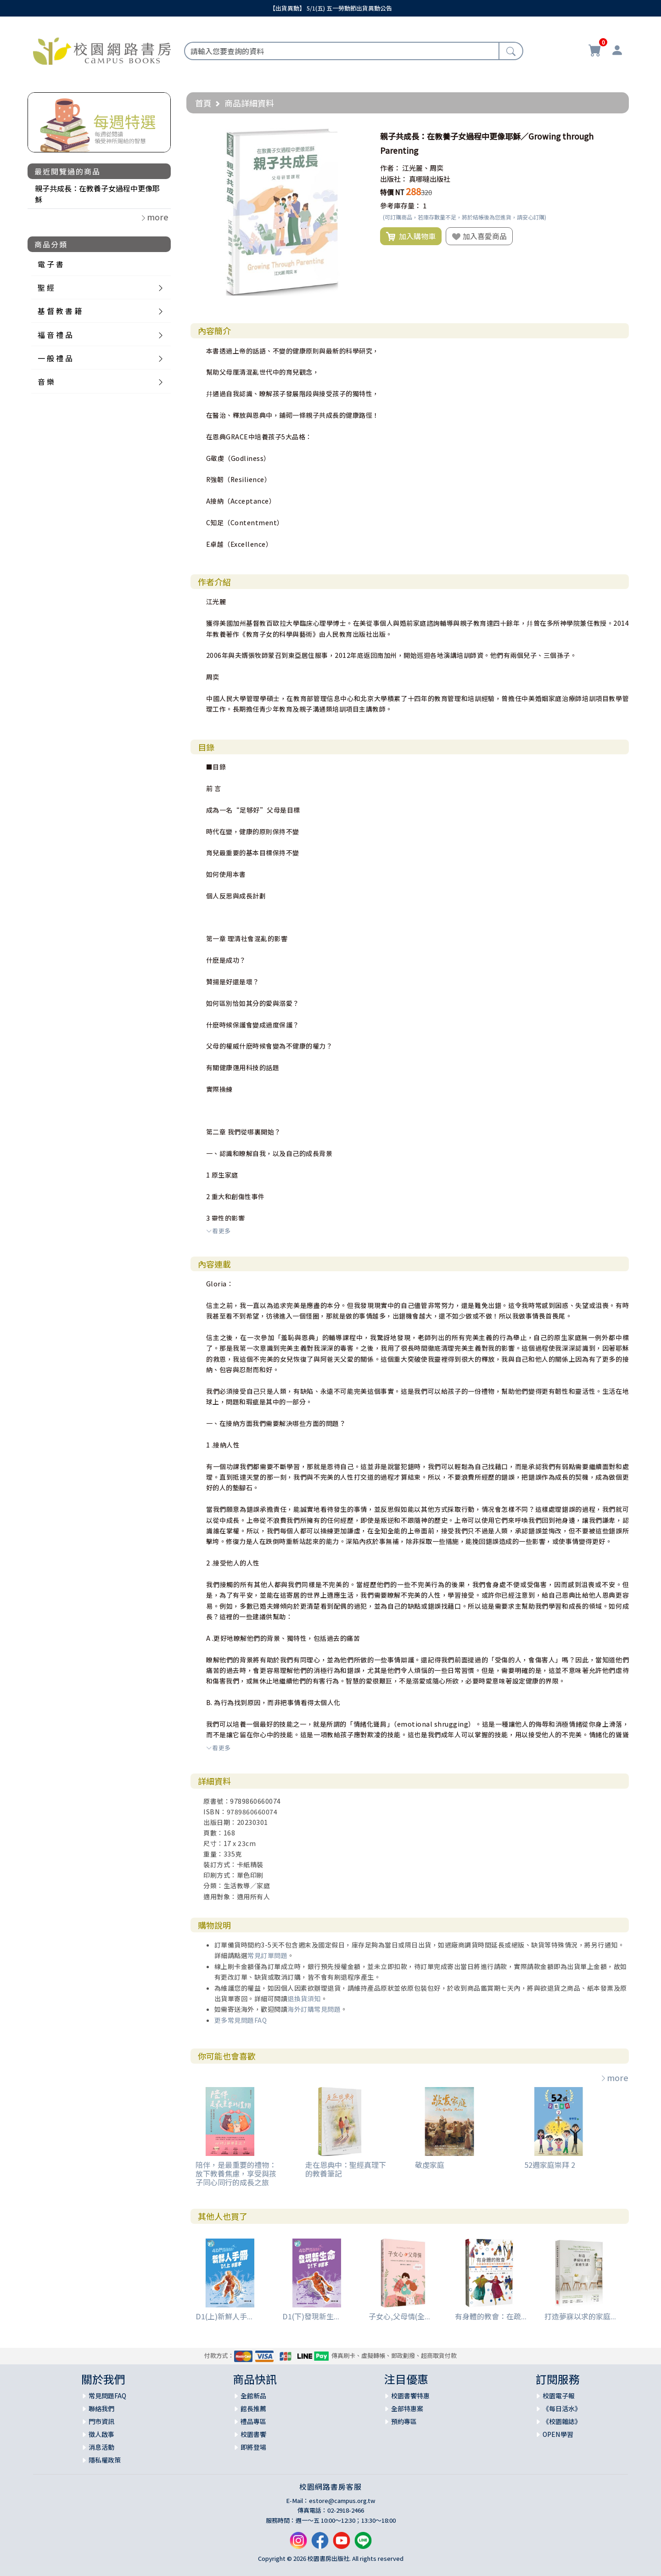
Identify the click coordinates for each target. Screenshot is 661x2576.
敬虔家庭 (429, 2164)
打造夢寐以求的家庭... (580, 2316)
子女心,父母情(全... (399, 2316)
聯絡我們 (101, 2408)
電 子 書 (50, 263)
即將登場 (253, 2447)
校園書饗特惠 (410, 2395)
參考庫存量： (400, 205)
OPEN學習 (558, 2434)
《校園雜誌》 (562, 2421)
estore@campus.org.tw (342, 2500)
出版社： (394, 179)
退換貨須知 (304, 1998)
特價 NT (392, 192)
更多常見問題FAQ (240, 2020)
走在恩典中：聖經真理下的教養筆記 (345, 2169)
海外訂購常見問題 (314, 2009)
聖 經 (46, 287)
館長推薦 (253, 2408)
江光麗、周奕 (422, 168)
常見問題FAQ (107, 2395)
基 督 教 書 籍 (60, 310)
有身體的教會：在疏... (491, 2316)
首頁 (203, 103)
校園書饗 (253, 2434)
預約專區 (404, 2421)
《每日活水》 (562, 2408)
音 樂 (46, 381)
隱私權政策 (105, 2459)
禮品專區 (253, 2421)
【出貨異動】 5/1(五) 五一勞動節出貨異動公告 (330, 8)
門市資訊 (101, 2421)
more (614, 2077)
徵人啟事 (101, 2434)
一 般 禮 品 (55, 358)
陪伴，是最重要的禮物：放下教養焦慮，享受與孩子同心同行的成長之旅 (236, 2173)
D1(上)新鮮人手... (224, 2316)
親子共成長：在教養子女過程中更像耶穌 (97, 194)
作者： (390, 168)
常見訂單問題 (267, 1955)
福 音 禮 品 (55, 334)
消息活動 (101, 2447)
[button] (357, 136)
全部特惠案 (407, 2408)
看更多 (218, 1230)
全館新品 (253, 2395)
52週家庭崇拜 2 (549, 2164)
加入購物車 (411, 236)
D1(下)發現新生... (310, 2316)
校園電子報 (559, 2395)
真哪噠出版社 (429, 179)
